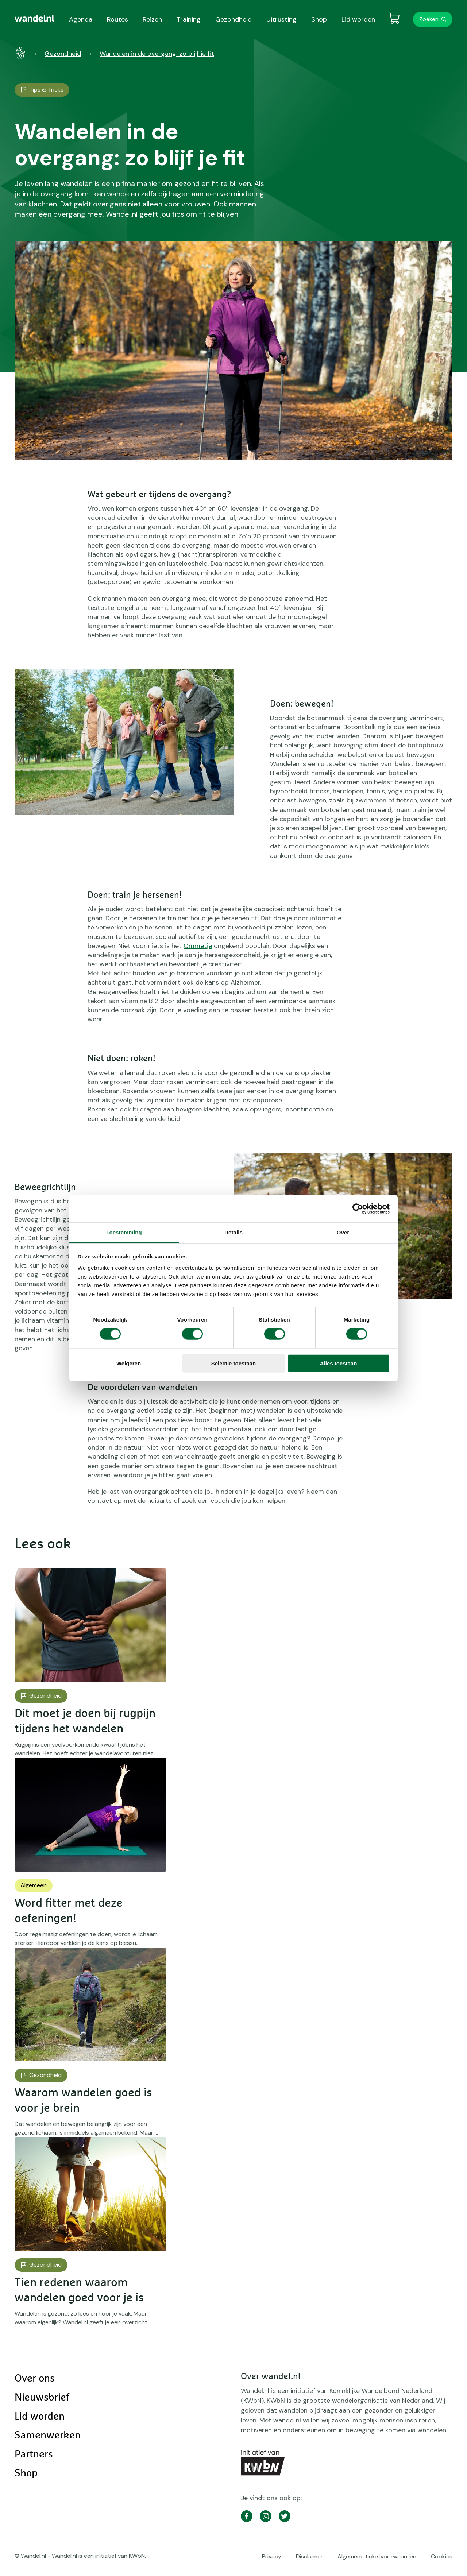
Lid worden (40, 2416)
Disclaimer (309, 2556)
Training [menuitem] (189, 19)
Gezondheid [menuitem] (233, 19)
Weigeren (128, 1363)
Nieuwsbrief (42, 2398)
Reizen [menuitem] (152, 19)
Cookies (441, 2556)
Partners (34, 2454)
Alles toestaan (338, 1363)
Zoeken (429, 19)
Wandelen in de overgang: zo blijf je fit (157, 53)
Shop (26, 2473)
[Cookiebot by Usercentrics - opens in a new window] (358, 1208)
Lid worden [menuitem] (358, 19)
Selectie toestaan (233, 1363)
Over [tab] (343, 1232)
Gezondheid (63, 53)
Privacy (271, 2556)
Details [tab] (233, 1232)
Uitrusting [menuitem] (281, 19)
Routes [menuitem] (117, 19)
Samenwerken (48, 2435)
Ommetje (198, 945)
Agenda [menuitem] (80, 19)
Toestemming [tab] (124, 1232)
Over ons (35, 2379)
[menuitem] (34, 18)
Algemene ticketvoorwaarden (376, 2556)
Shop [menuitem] (319, 19)
